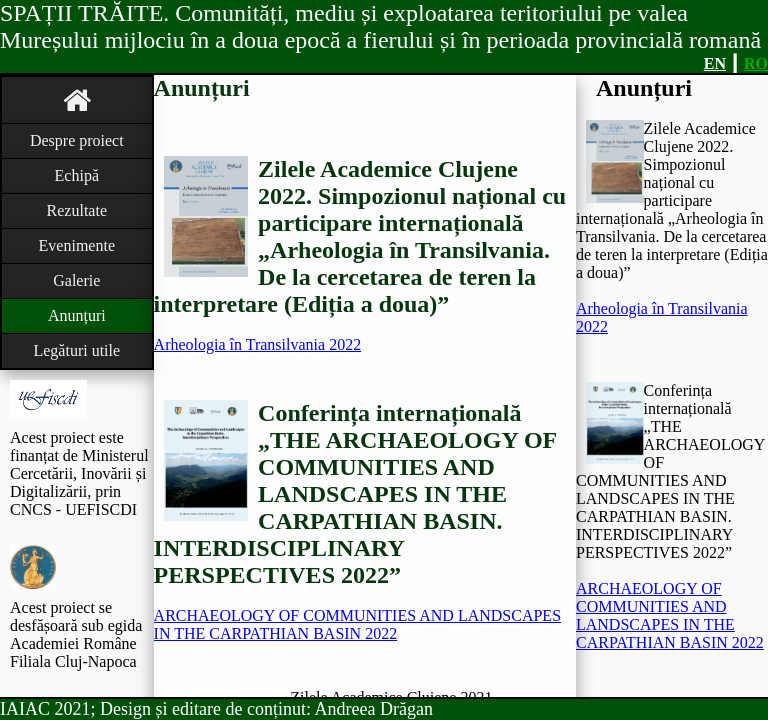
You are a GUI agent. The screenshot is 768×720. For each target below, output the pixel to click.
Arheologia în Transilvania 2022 (258, 344)
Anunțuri (77, 315)
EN (715, 63)
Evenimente (77, 245)
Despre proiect (77, 140)
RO (756, 63)
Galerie (76, 280)
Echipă (77, 175)
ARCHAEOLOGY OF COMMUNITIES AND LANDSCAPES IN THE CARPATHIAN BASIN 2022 (357, 624)
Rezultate (77, 210)
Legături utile (76, 350)
